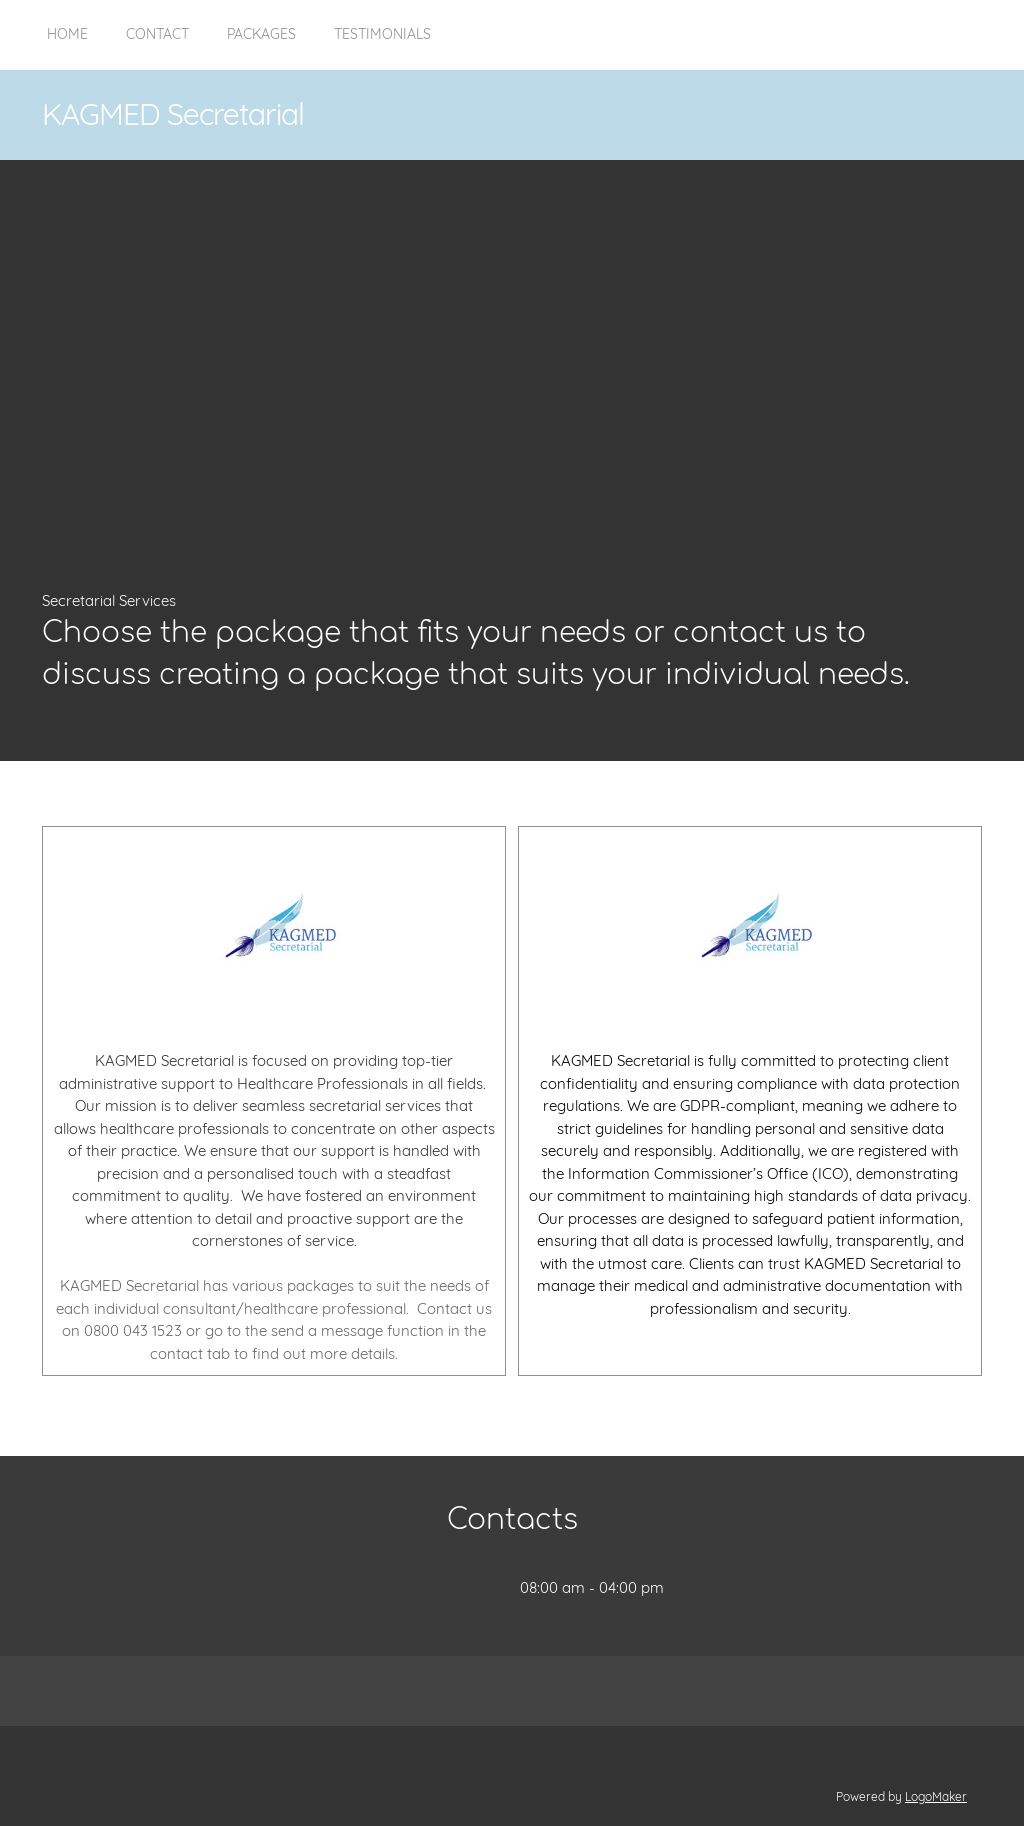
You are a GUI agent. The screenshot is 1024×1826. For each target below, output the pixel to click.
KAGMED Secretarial (173, 114)
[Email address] (420, 1588)
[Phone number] (380, 1588)
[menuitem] (67, 45)
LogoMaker (936, 1796)
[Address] (460, 1588)
